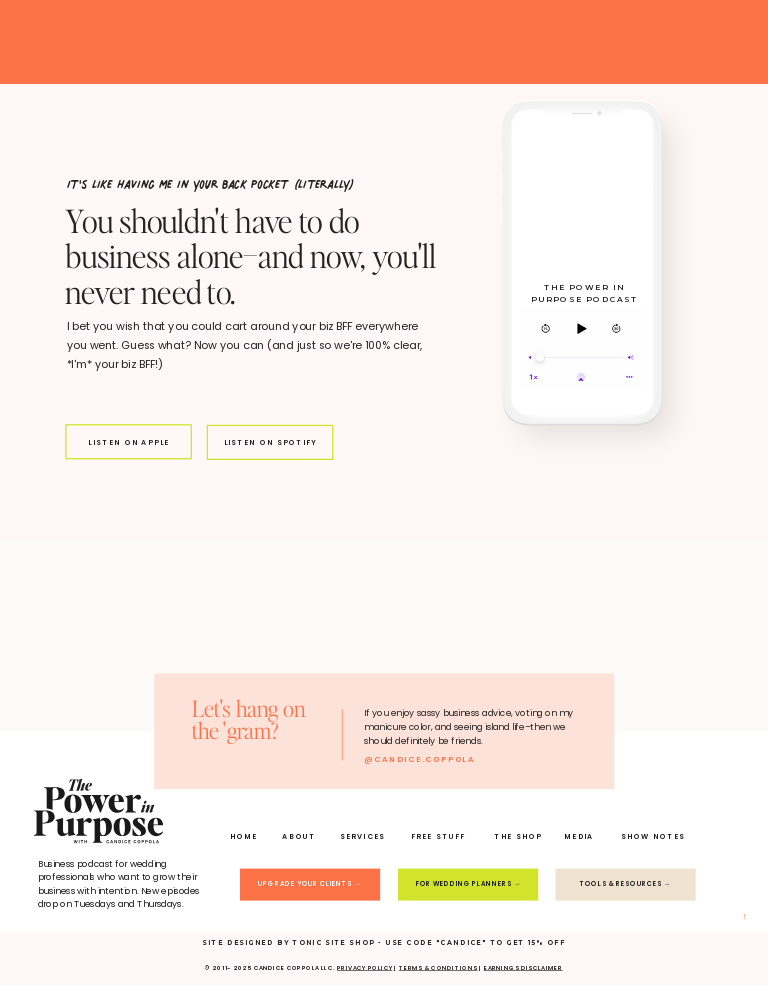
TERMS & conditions (438, 968)
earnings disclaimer (523, 968)
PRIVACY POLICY (364, 968)
